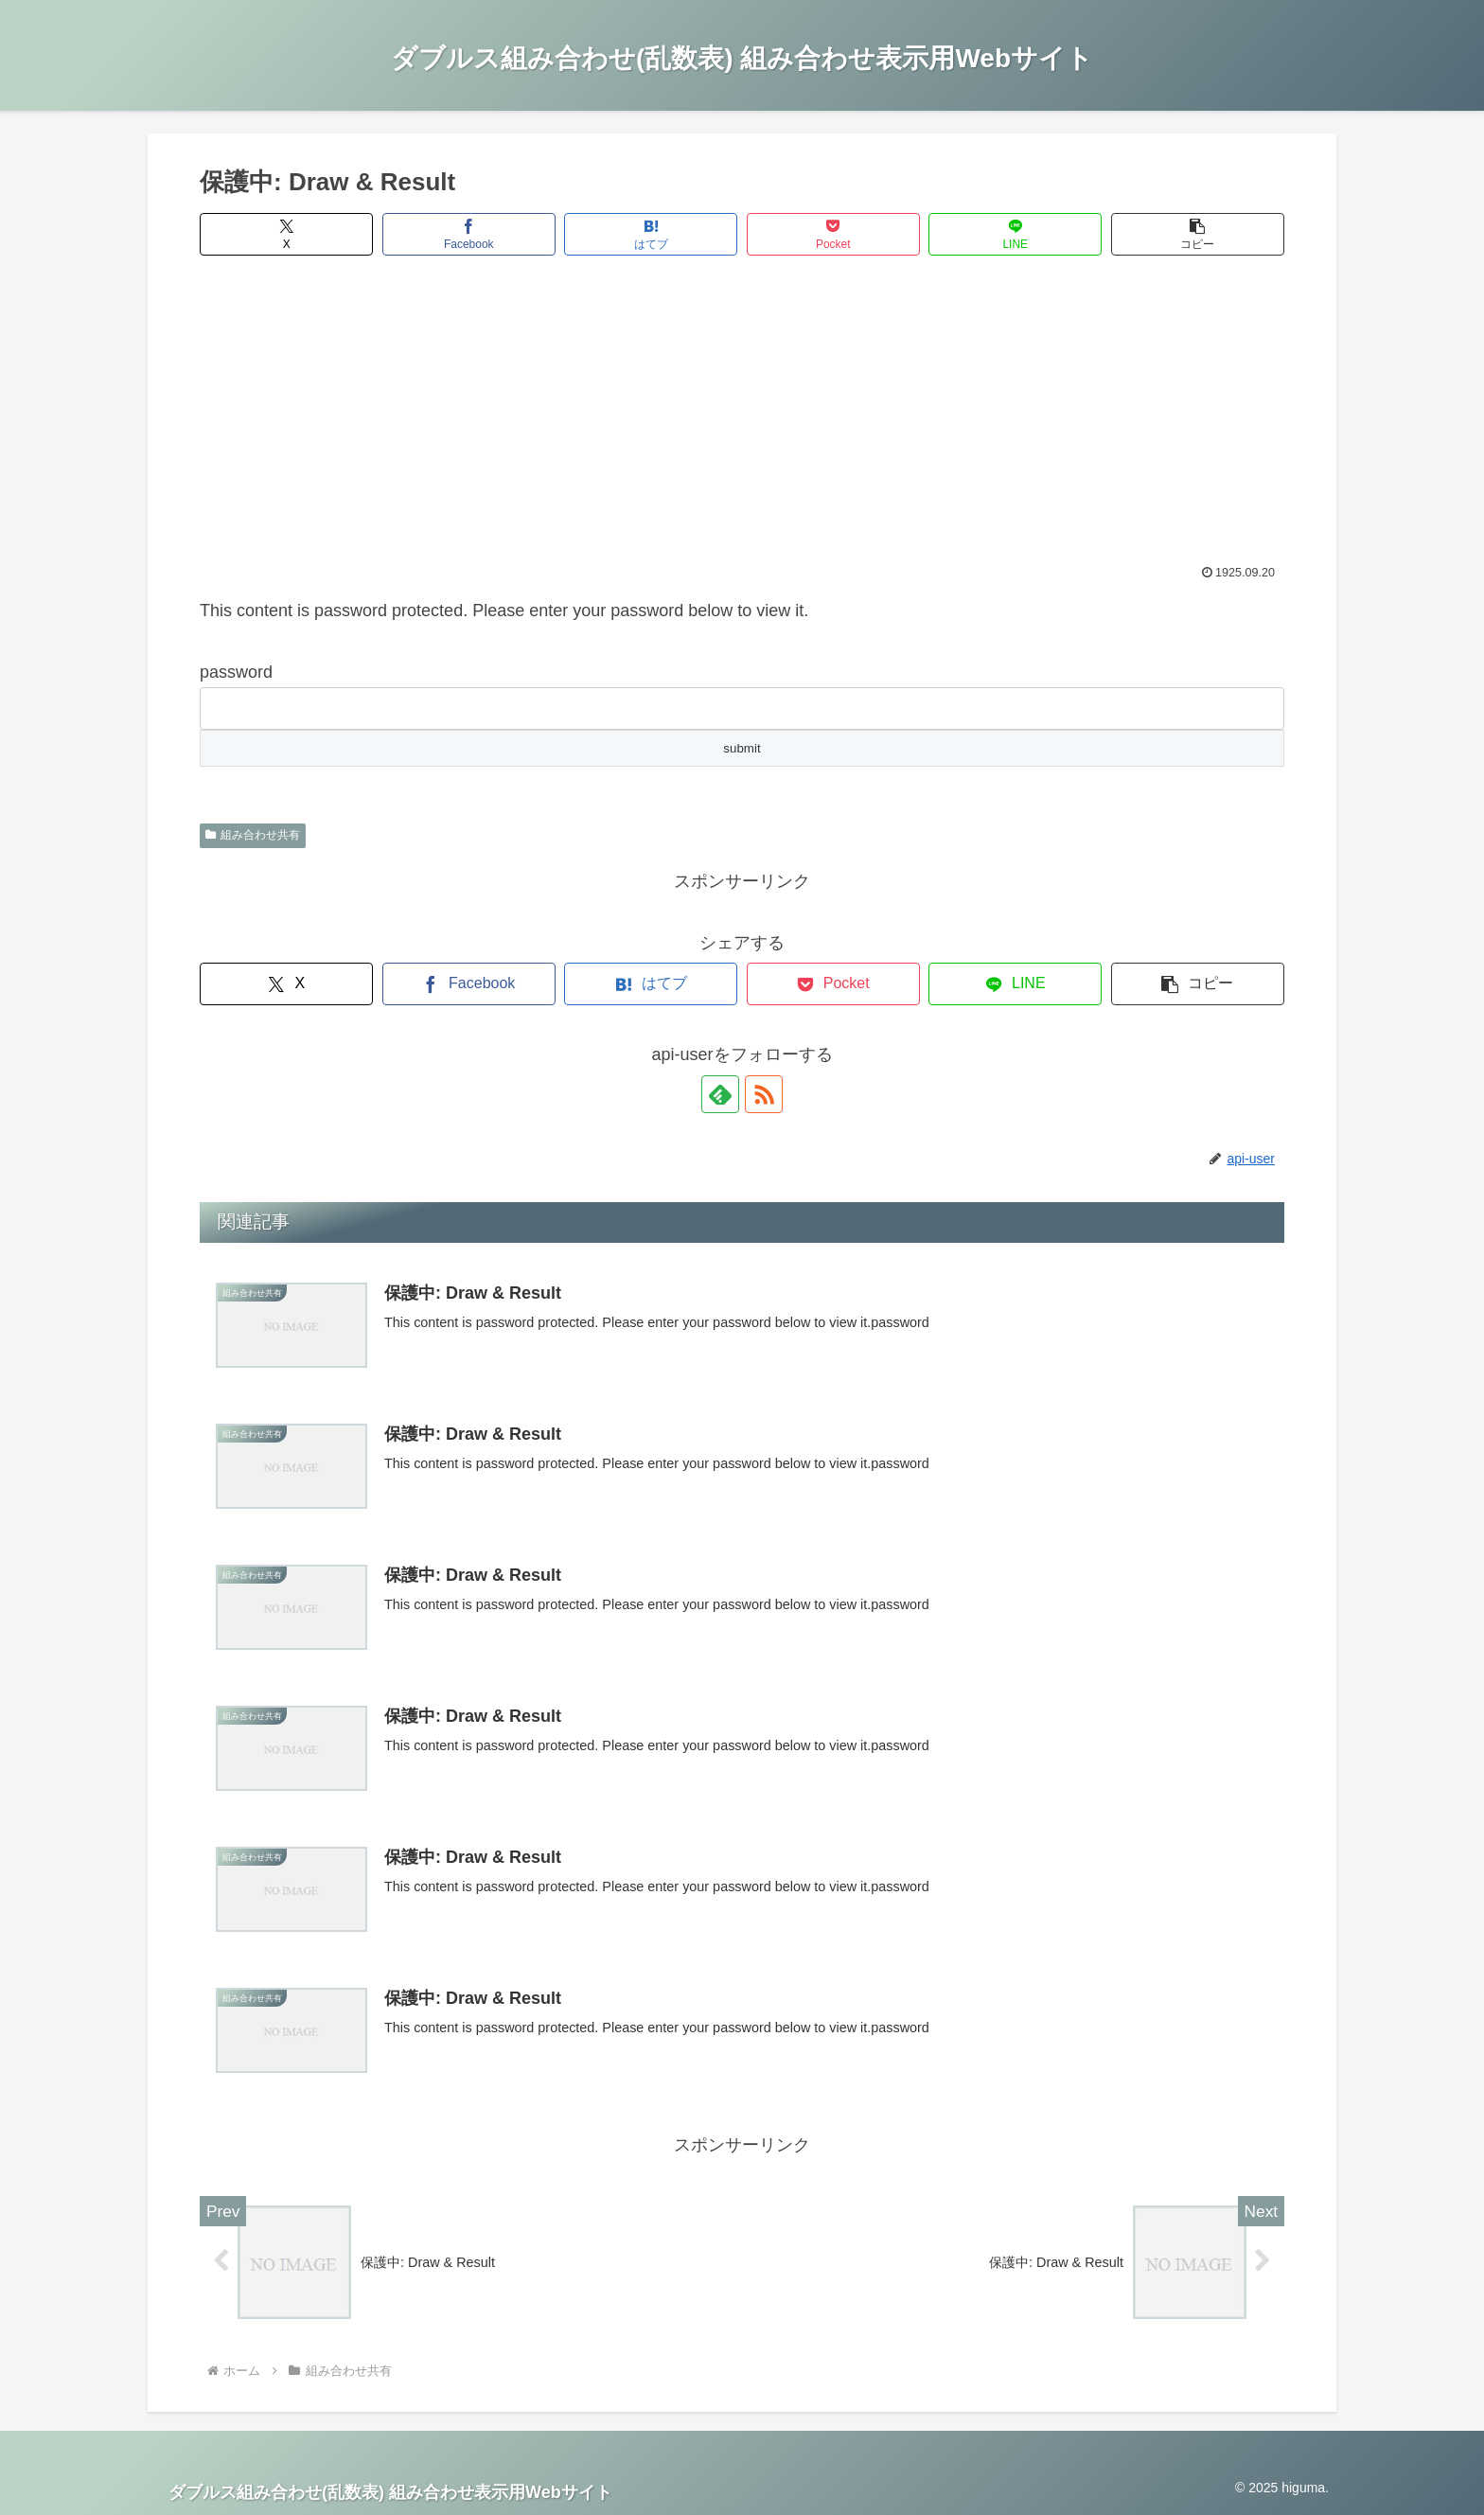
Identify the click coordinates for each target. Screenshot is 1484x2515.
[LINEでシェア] (1015, 234)
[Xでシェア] (286, 234)
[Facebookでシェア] (469, 234)
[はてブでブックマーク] (650, 234)
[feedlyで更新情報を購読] (720, 1094)
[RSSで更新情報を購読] (764, 1094)
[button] (1197, 234)
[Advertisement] (742, 422)
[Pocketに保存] (833, 234)
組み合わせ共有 (252, 834)
